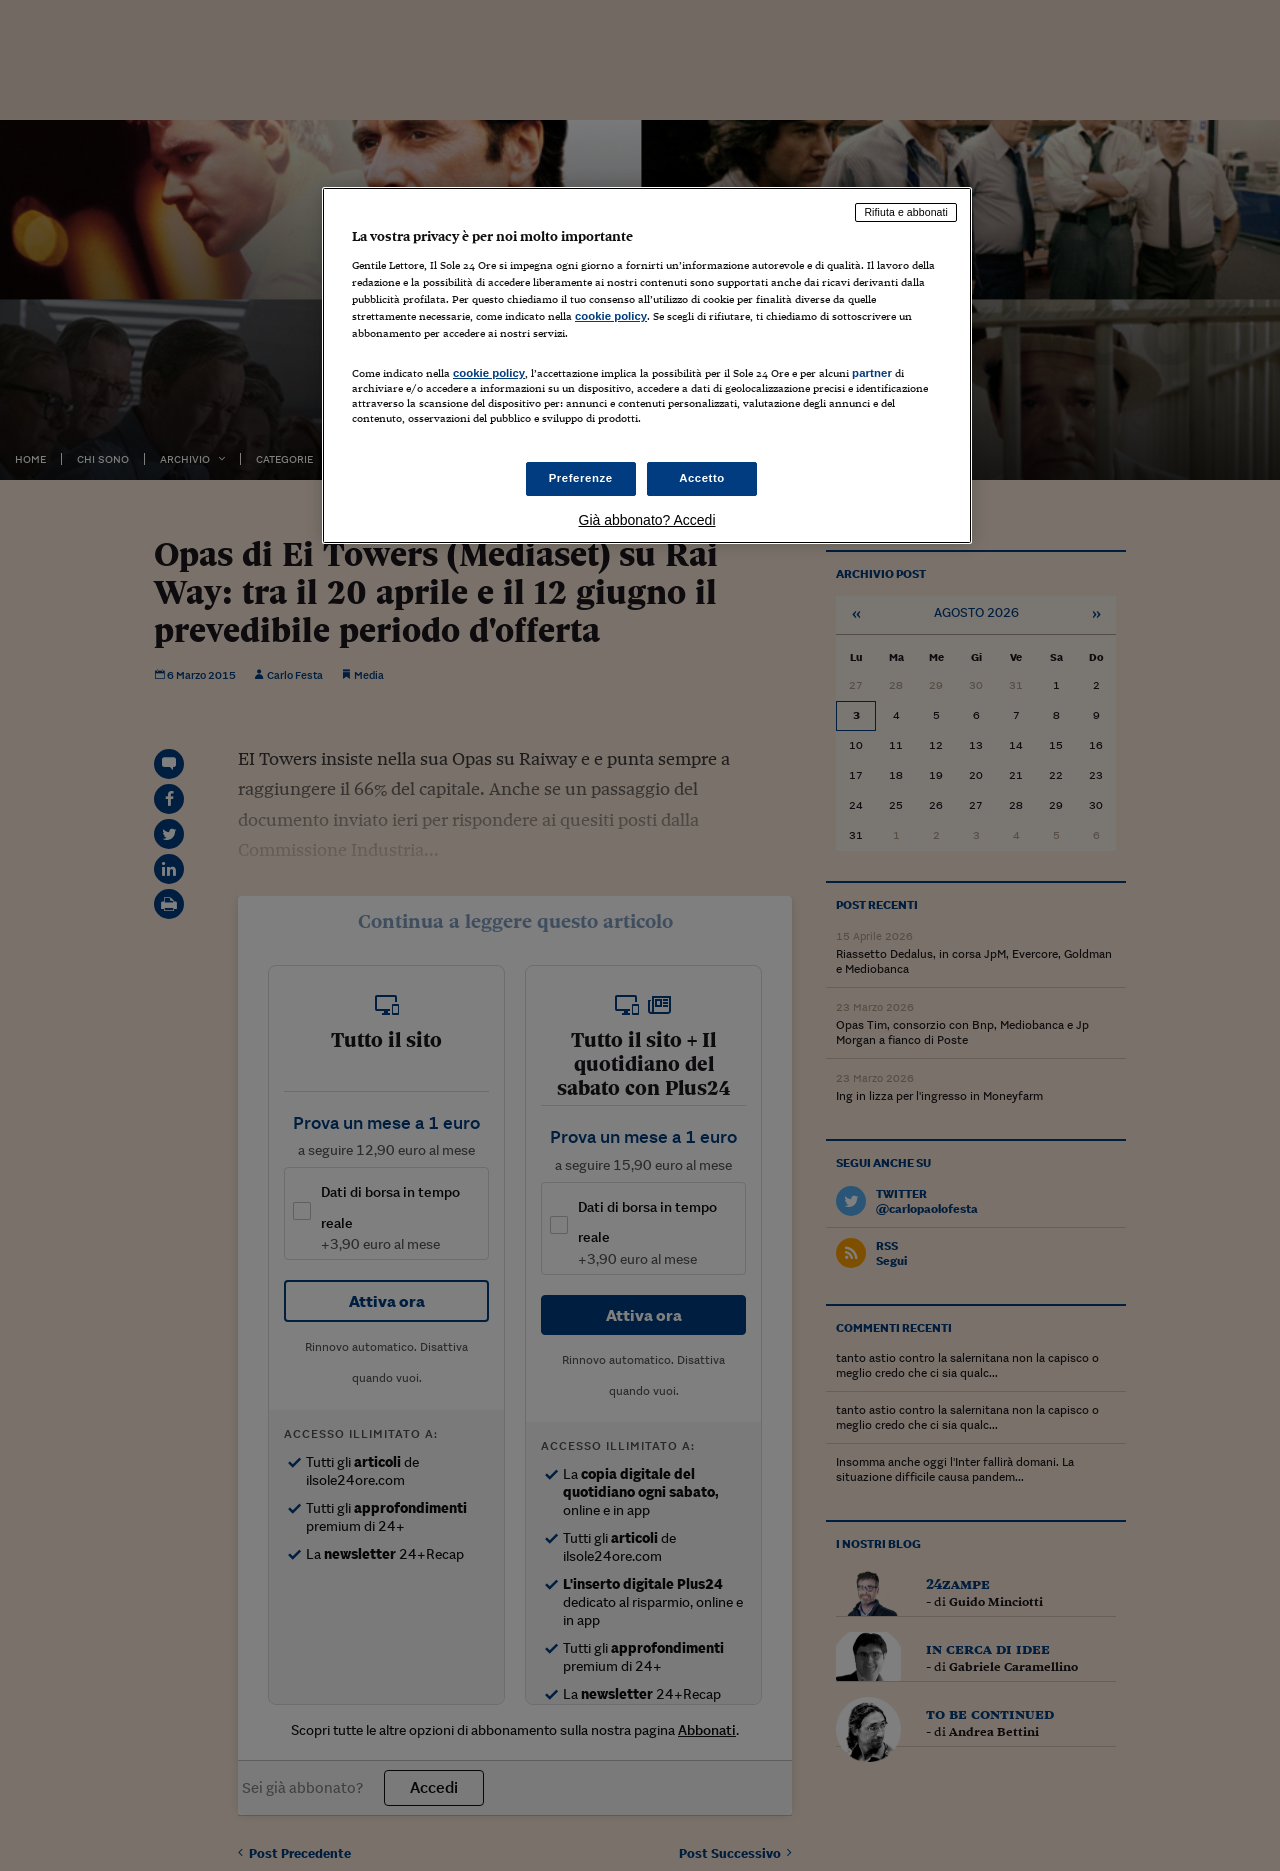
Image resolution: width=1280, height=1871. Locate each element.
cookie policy (611, 316)
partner (872, 373)
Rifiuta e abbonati (906, 212)
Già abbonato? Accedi (647, 520)
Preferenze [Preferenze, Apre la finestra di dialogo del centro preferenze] (581, 478)
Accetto (702, 478)
